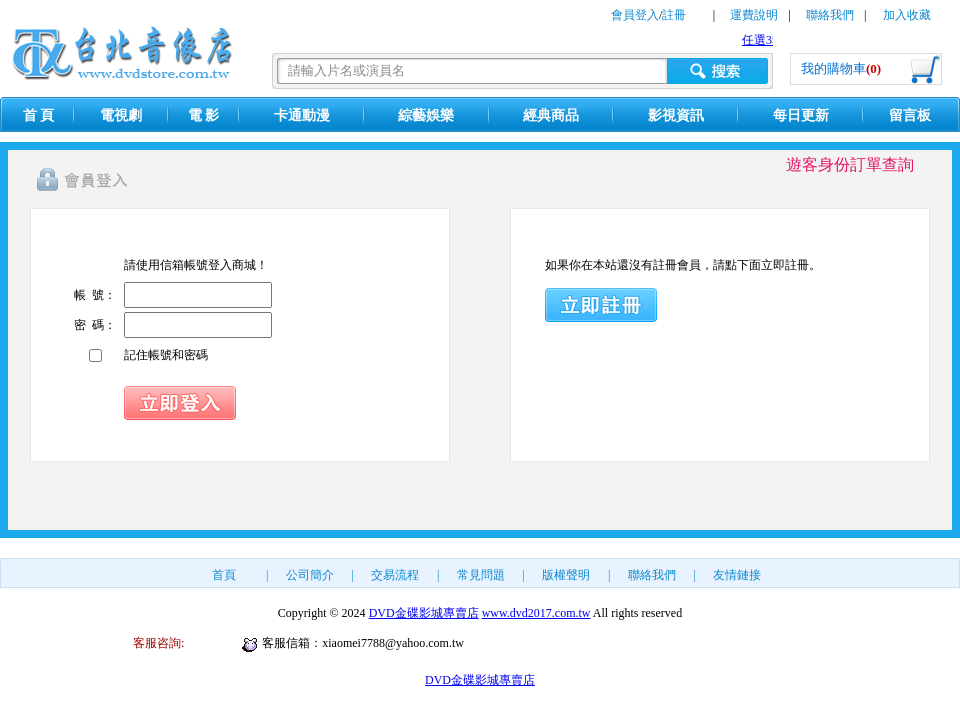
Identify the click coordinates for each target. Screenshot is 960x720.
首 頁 (39, 115)
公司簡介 (310, 575)
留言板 (910, 115)
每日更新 (801, 115)
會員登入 (635, 15)
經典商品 (551, 115)
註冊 (674, 15)
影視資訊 (676, 115)
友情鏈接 (737, 575)
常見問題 (481, 575)
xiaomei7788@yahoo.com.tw (393, 643)
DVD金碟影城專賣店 (424, 613)
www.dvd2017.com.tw (536, 613)
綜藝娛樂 (426, 115)
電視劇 (121, 115)
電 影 (204, 115)
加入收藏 (907, 15)
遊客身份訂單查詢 (850, 164)
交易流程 (395, 575)
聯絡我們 (830, 15)
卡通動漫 (302, 115)
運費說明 (754, 15)
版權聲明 (566, 575)
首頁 (224, 575)
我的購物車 (841, 68)
